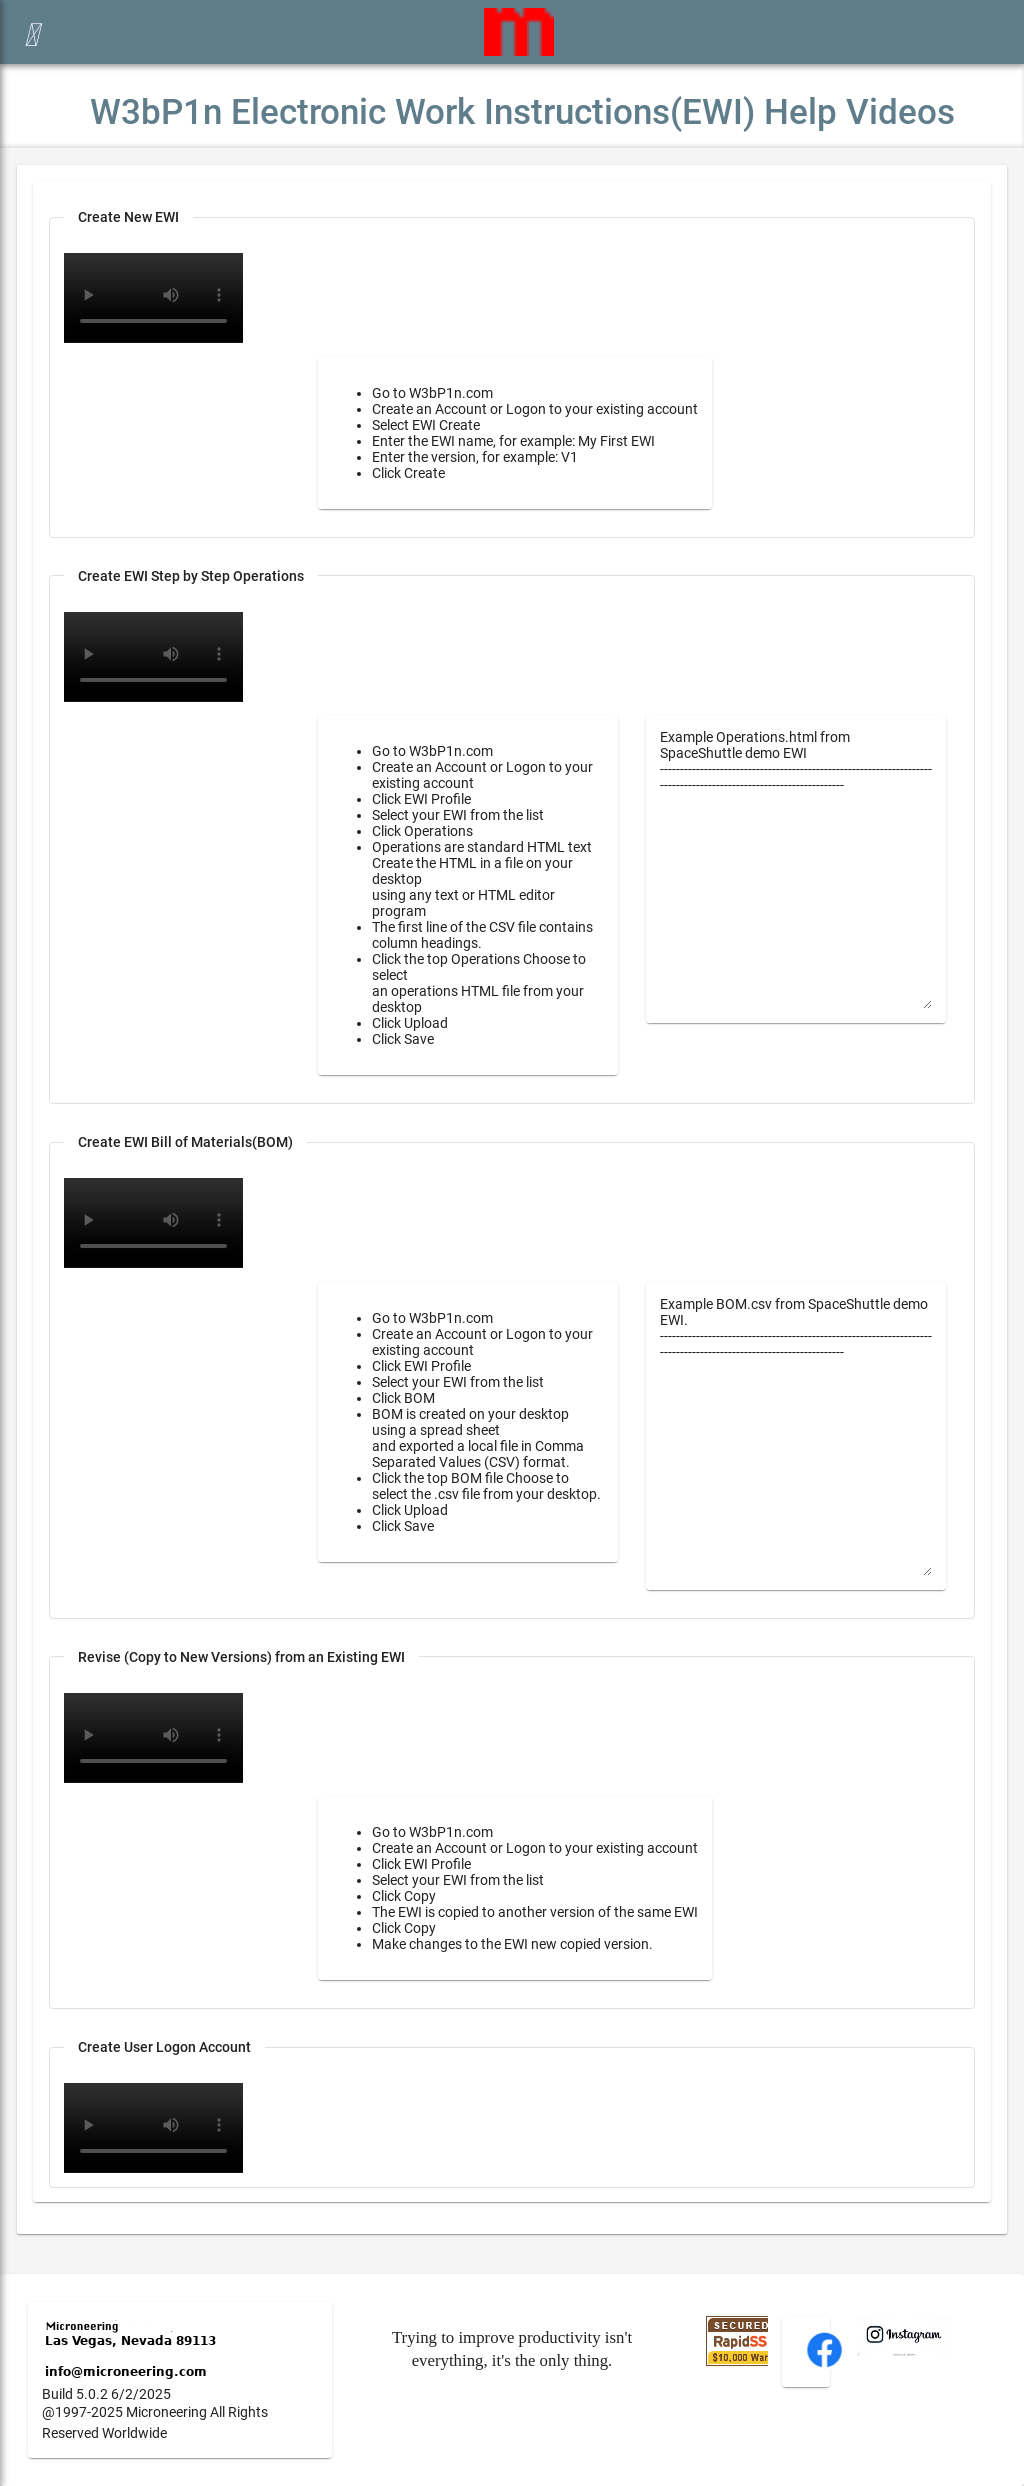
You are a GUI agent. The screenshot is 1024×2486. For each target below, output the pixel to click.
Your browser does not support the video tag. (153, 657)
